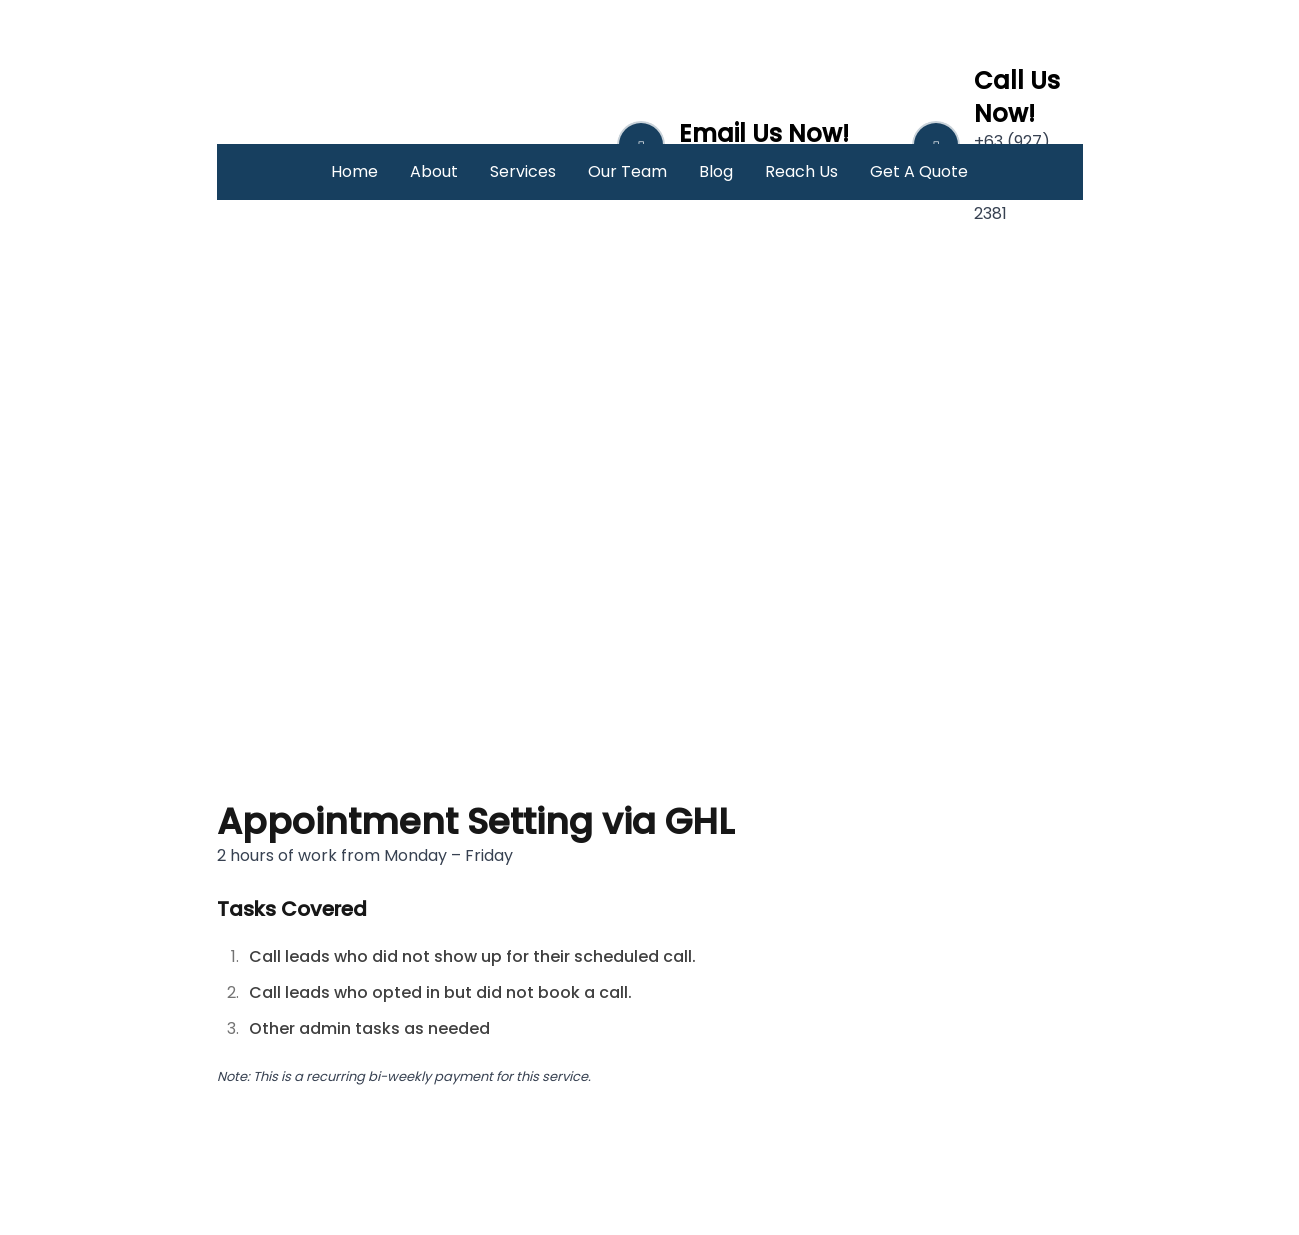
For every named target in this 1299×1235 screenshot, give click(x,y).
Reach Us (801, 171)
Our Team (627, 171)
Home (354, 171)
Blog (716, 171)
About (434, 171)
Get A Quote (919, 171)
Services (523, 171)
